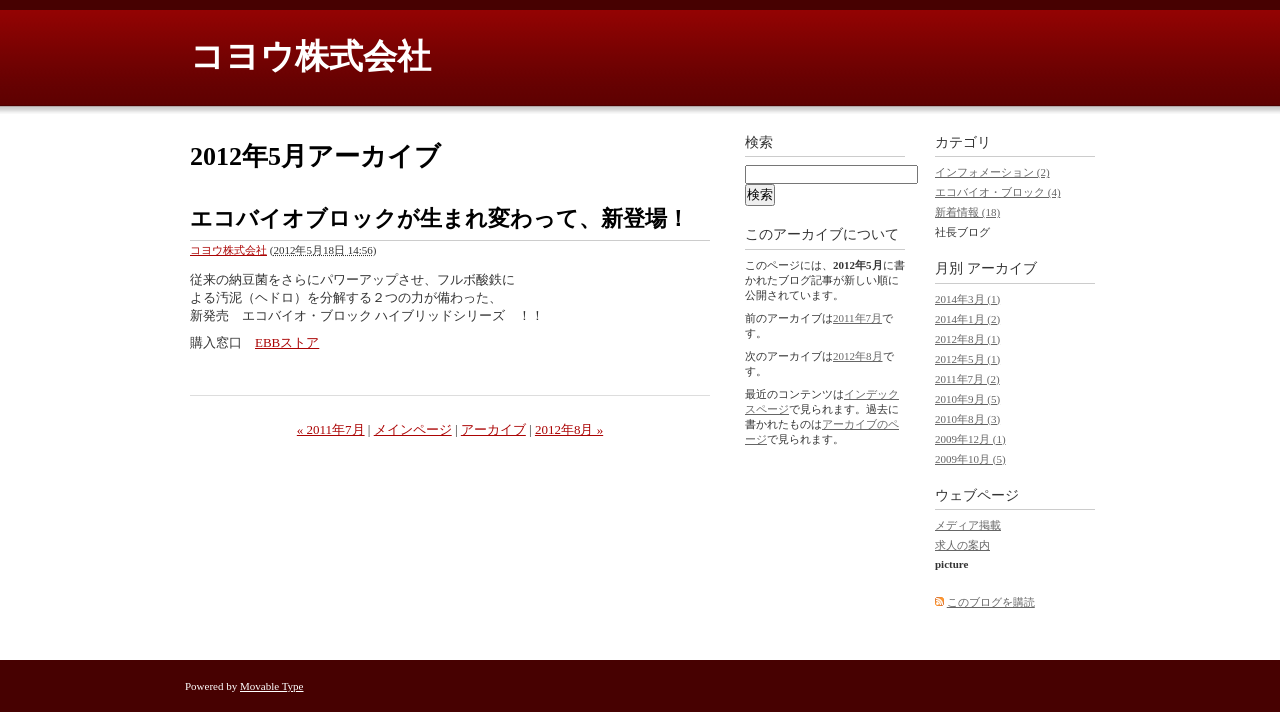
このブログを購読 (991, 602)
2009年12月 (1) (970, 439)
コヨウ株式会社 (310, 56)
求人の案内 (962, 545)
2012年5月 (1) (967, 359)
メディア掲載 (968, 525)
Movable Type (272, 686)
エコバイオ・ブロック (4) (998, 192)
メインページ (413, 429)
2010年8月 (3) (967, 419)
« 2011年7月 (331, 429)
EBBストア (287, 342)
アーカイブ (493, 429)
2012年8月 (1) (967, 339)
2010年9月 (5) (967, 399)
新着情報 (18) (967, 212)
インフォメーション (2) (992, 172)
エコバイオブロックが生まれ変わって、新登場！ (439, 218)
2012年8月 (858, 356)
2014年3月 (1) (967, 299)
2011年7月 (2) (967, 379)
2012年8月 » (569, 429)
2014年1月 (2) (967, 319)
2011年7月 (857, 318)
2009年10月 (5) (970, 459)
